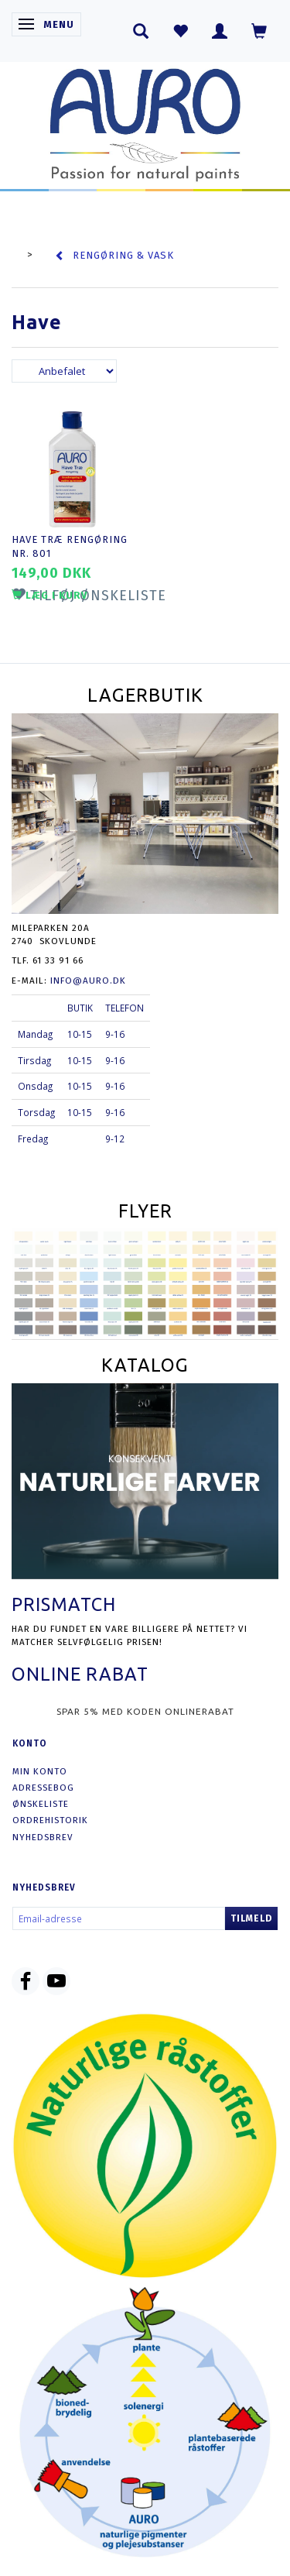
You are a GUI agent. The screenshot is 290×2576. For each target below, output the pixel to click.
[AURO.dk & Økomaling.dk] (145, 121)
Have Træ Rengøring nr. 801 (70, 547)
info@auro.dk (88, 980)
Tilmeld (251, 1918)
